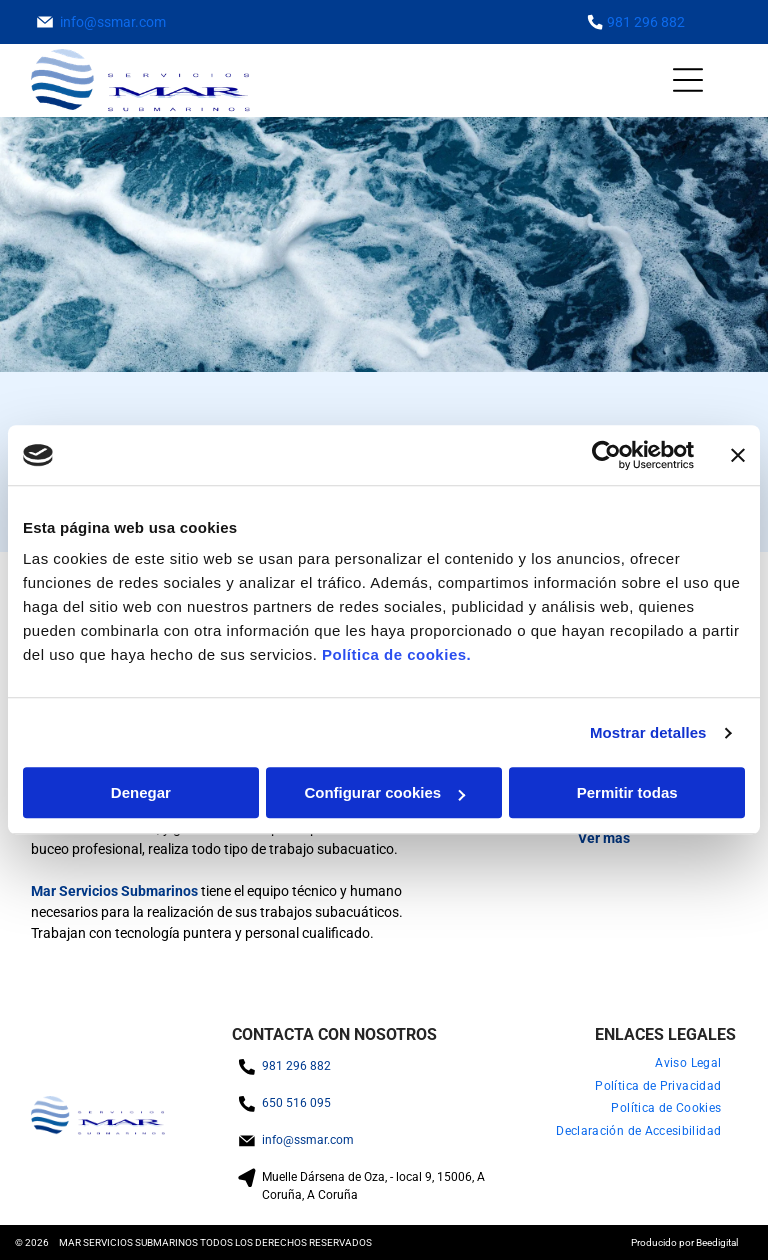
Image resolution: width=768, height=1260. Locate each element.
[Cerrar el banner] (738, 455)
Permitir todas (627, 793)
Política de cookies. (396, 655)
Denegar (141, 793)
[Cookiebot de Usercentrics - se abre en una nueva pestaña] (606, 455)
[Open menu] (688, 80)
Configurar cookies (384, 793)
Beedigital (717, 1242)
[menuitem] (688, 1063)
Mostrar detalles (648, 732)
